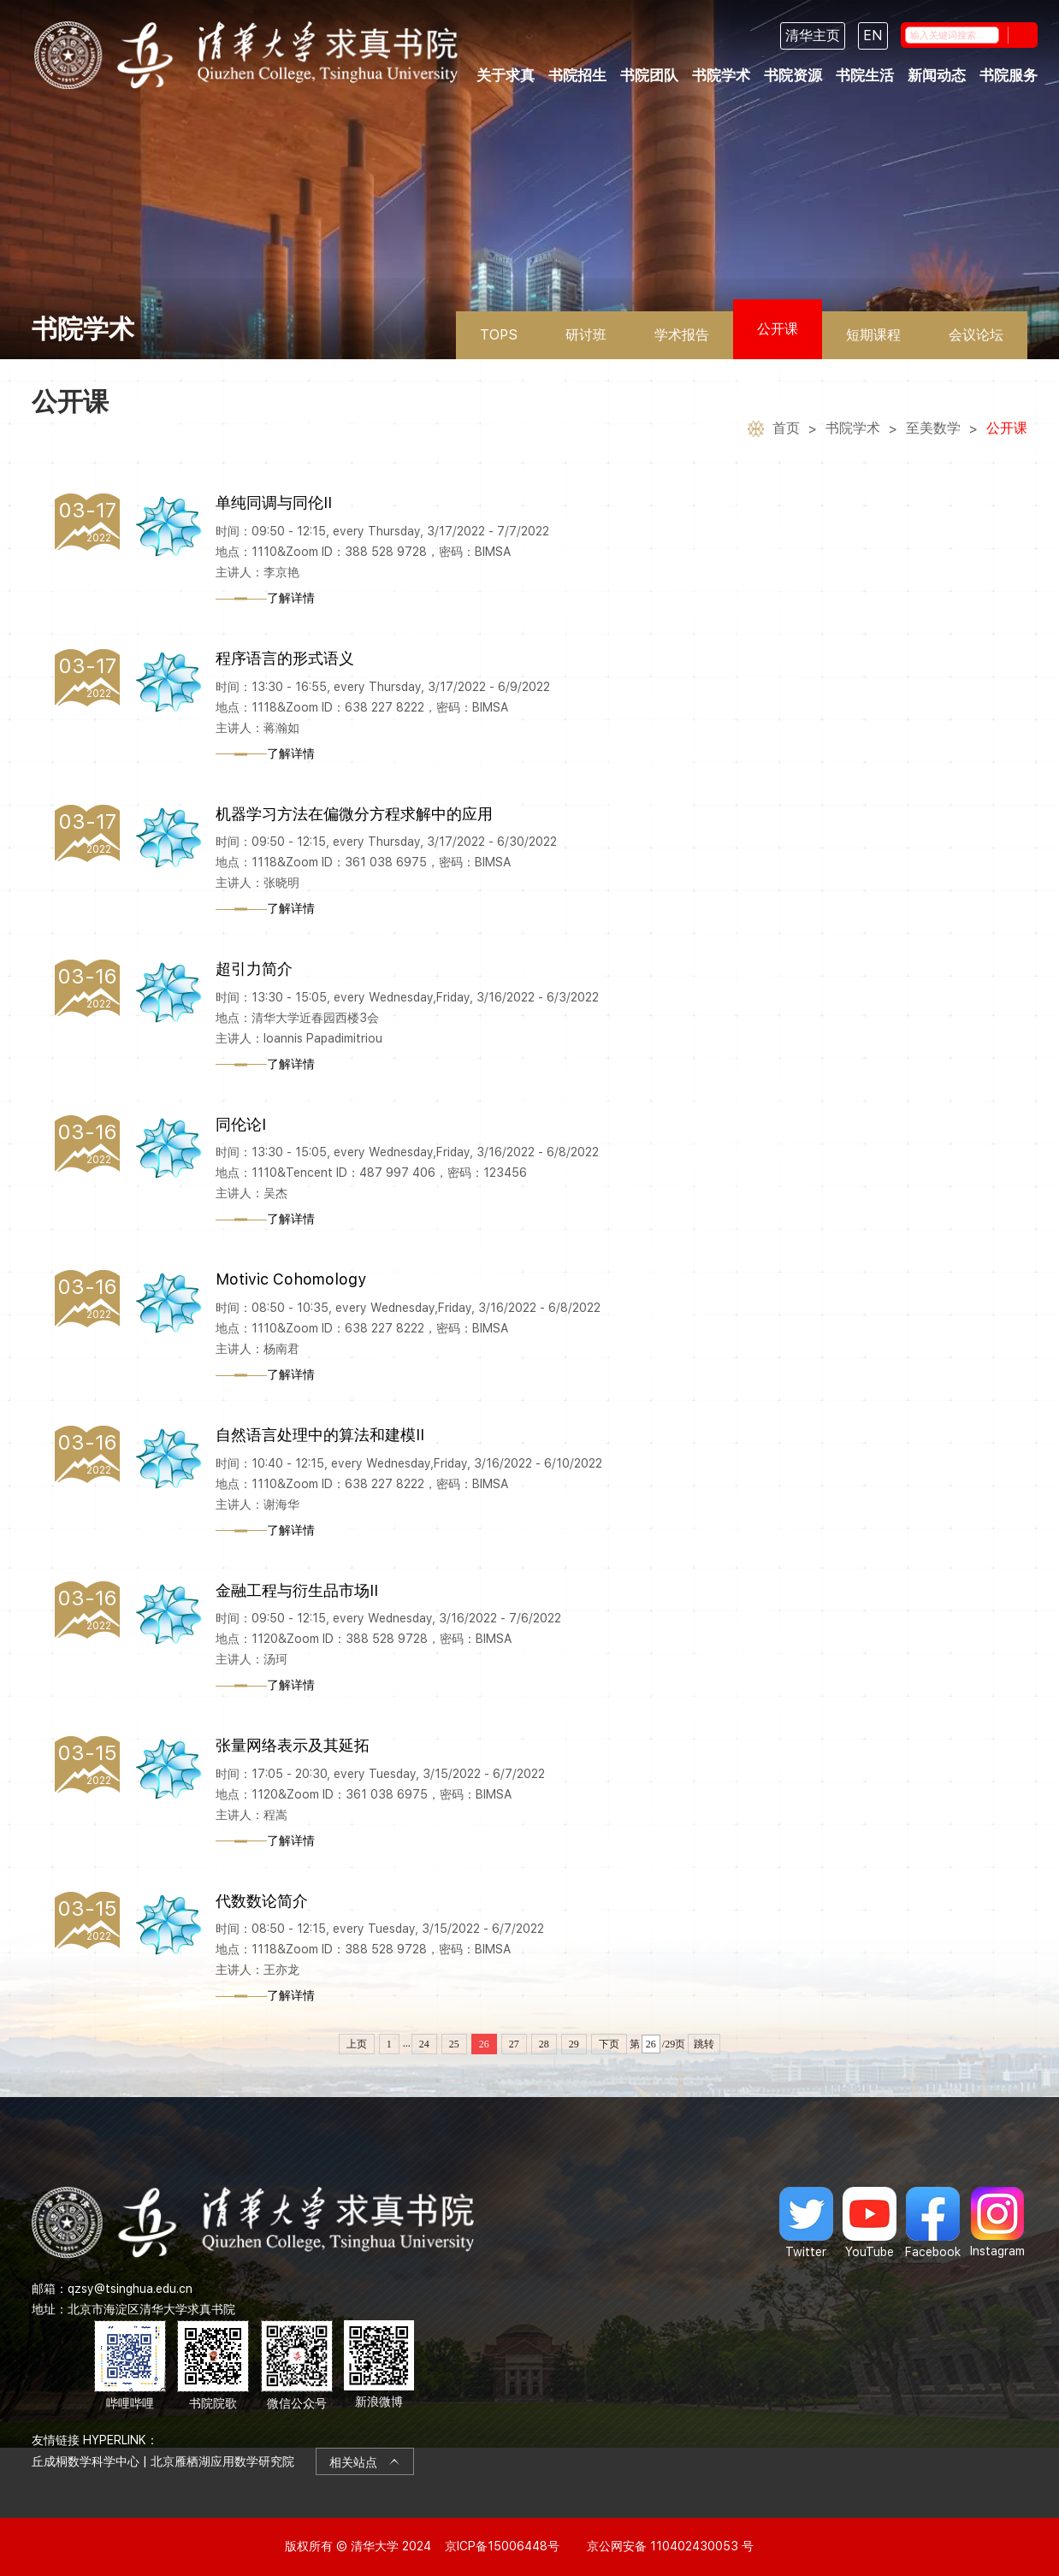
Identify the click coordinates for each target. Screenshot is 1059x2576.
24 (424, 2044)
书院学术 (721, 76)
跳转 (704, 2044)
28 (544, 2044)
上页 (356, 2044)
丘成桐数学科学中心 (85, 2461)
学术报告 (681, 335)
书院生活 (865, 76)
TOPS (499, 335)
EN (873, 35)
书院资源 (793, 76)
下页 (609, 2044)
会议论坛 (976, 335)
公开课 (777, 329)
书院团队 (649, 76)
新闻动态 (937, 76)
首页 (786, 431)
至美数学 (933, 431)
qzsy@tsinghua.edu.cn (130, 2288)
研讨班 (585, 335)
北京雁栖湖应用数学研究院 (222, 2461)
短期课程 (873, 335)
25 (454, 2044)
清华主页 (812, 35)
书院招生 (577, 76)
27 (514, 2044)
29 (574, 2044)
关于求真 (505, 76)
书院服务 (1008, 76)
